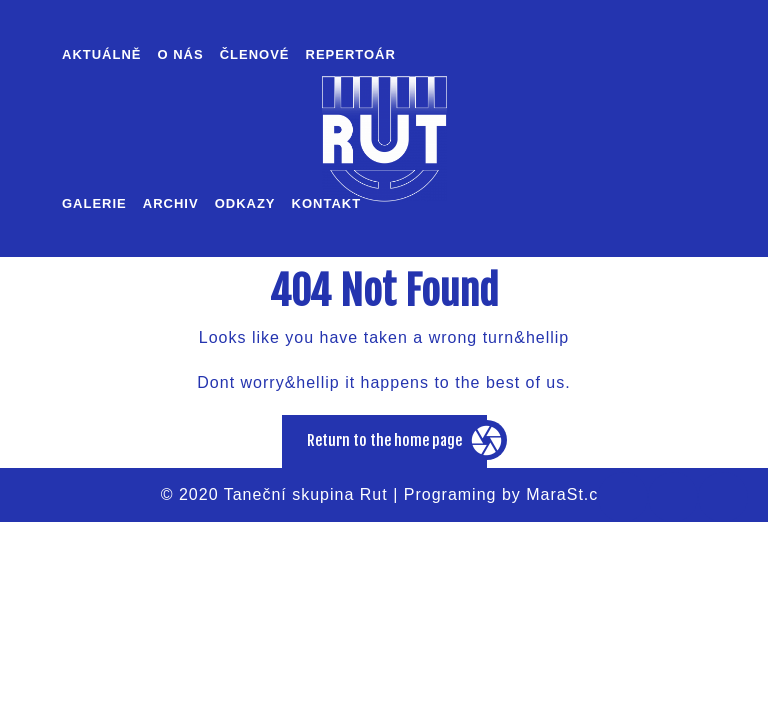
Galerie (94, 203)
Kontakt (327, 203)
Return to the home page (397, 448)
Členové (255, 54)
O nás (181, 54)
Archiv (171, 203)
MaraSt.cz (566, 494)
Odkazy (245, 203)
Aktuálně (102, 54)
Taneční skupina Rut (306, 494)
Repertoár (351, 54)
